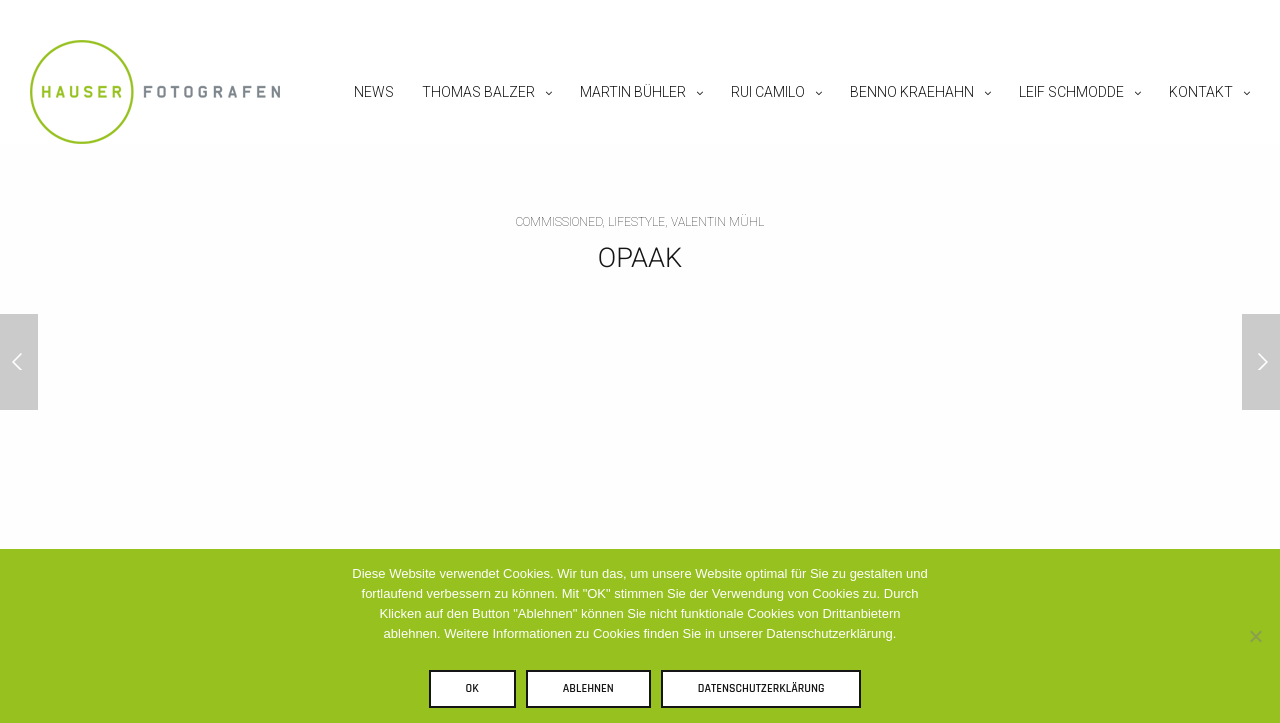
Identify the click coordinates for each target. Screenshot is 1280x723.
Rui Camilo (768, 92)
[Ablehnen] (1255, 636)
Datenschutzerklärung (761, 688)
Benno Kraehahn (912, 92)
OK (472, 688)
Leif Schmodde (1071, 92)
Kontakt (1201, 92)
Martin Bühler (633, 92)
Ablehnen (588, 688)
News (374, 92)
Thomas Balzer (478, 92)
